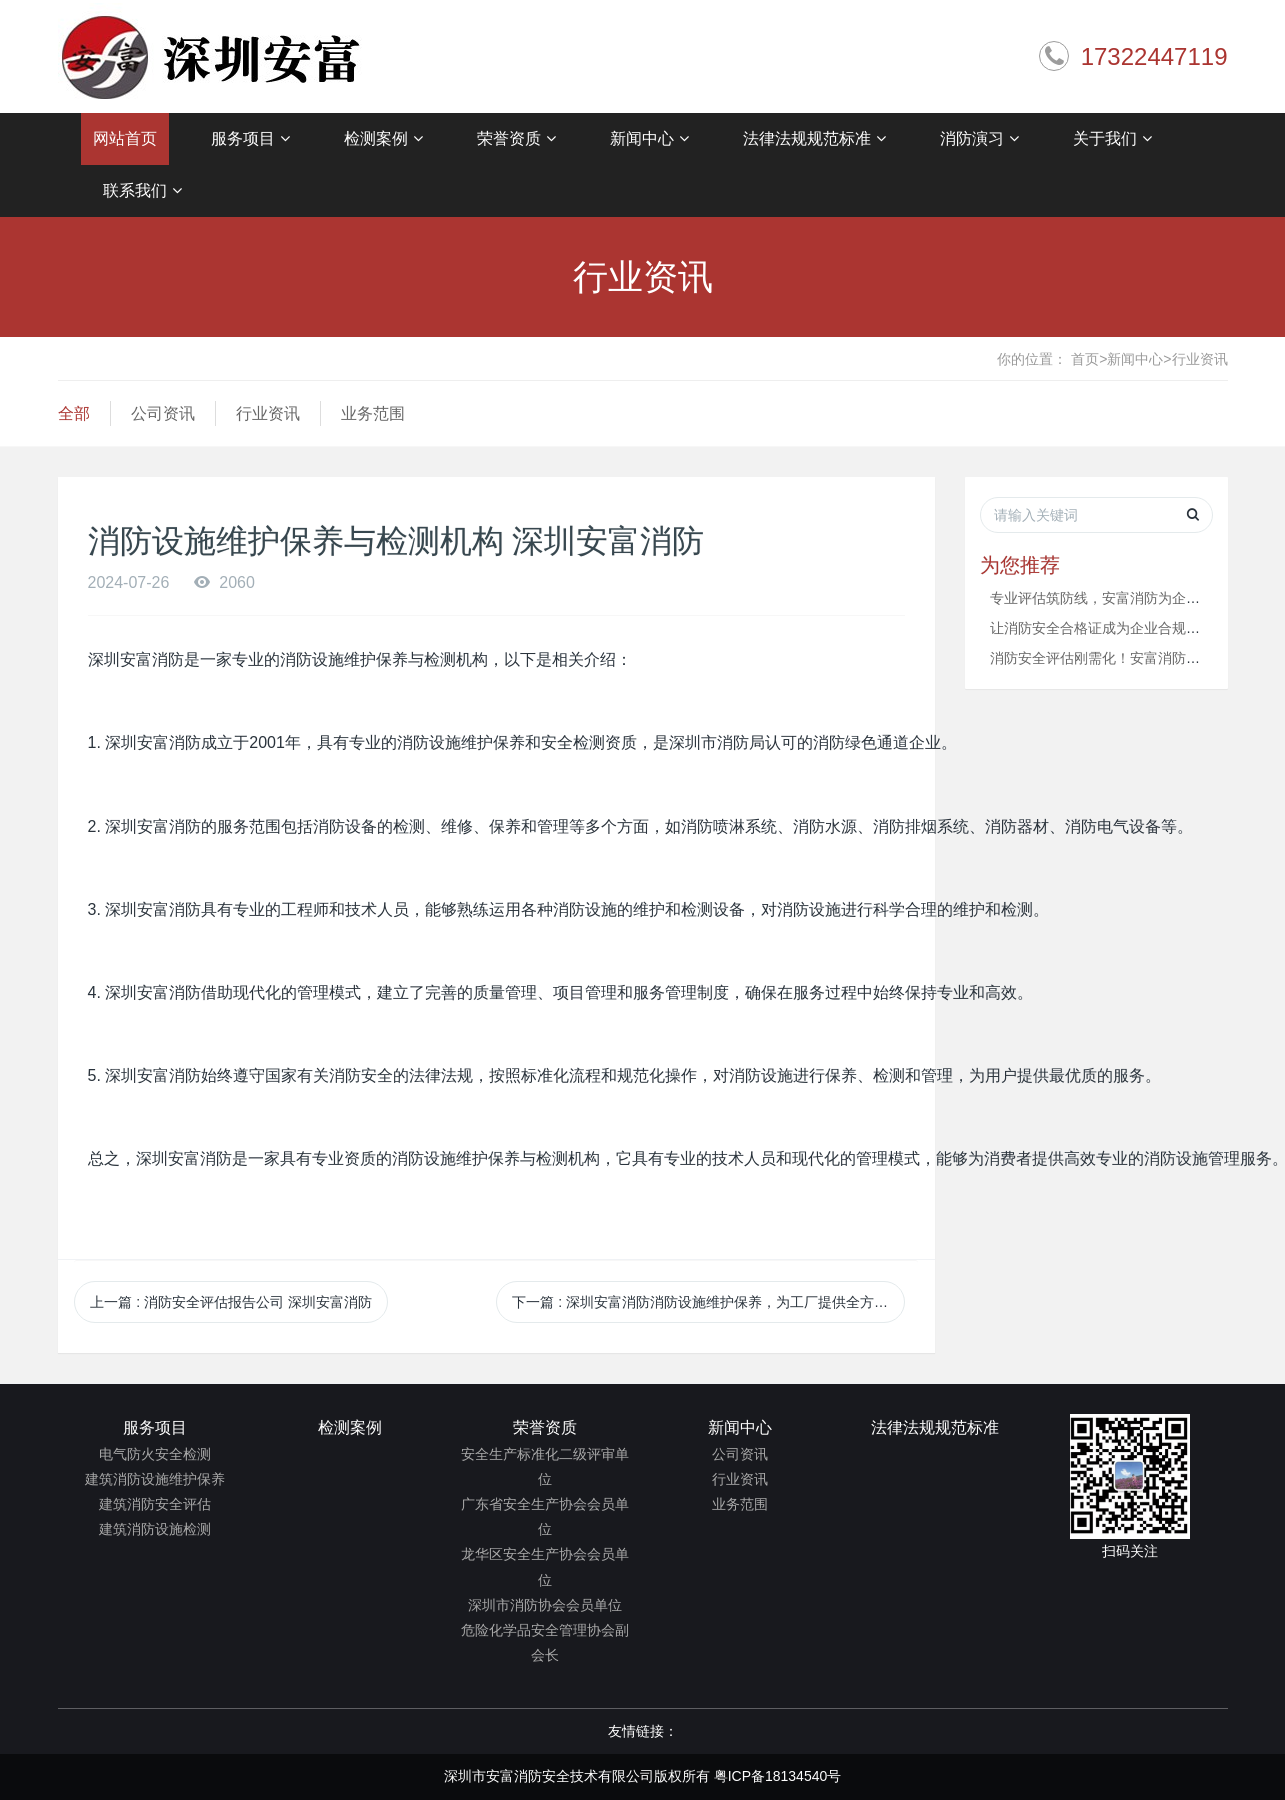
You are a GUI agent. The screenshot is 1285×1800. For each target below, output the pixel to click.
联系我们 (142, 191)
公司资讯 (163, 413)
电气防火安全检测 (155, 1454)
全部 (74, 413)
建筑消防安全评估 (155, 1504)
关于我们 (1112, 139)
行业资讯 (1200, 359)
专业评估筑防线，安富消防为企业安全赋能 (1123, 598)
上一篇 (231, 1302)
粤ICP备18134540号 (778, 1776)
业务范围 (373, 413)
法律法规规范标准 (814, 139)
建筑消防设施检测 (155, 1529)
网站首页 (125, 138)
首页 (1089, 359)
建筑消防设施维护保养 (155, 1479)
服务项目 (250, 139)
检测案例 (383, 139)
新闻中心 (649, 139)
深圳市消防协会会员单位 (545, 1605)
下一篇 (708, 1302)
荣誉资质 (516, 139)
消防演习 (979, 139)
